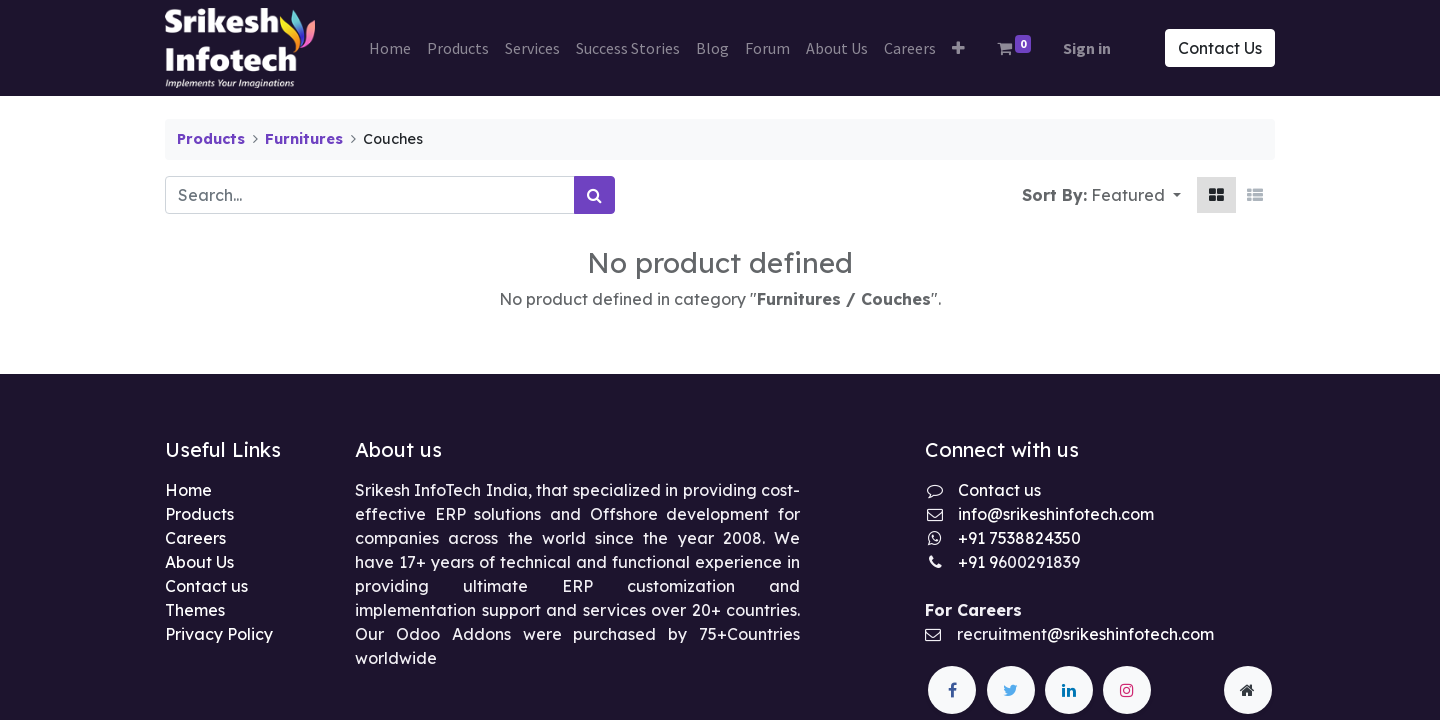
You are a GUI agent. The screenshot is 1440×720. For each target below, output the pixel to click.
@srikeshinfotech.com (1130, 634)
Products (211, 139)
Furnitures (304, 139)
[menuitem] (390, 48)
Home (188, 490)
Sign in (1087, 48)
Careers (195, 538)
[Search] (594, 195)
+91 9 (978, 562)
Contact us (206, 586)
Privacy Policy (219, 634)
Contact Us (1220, 48)
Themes (195, 610)
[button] (958, 48)
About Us (199, 562)
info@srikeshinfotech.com (1056, 514)
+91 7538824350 (1019, 538)
